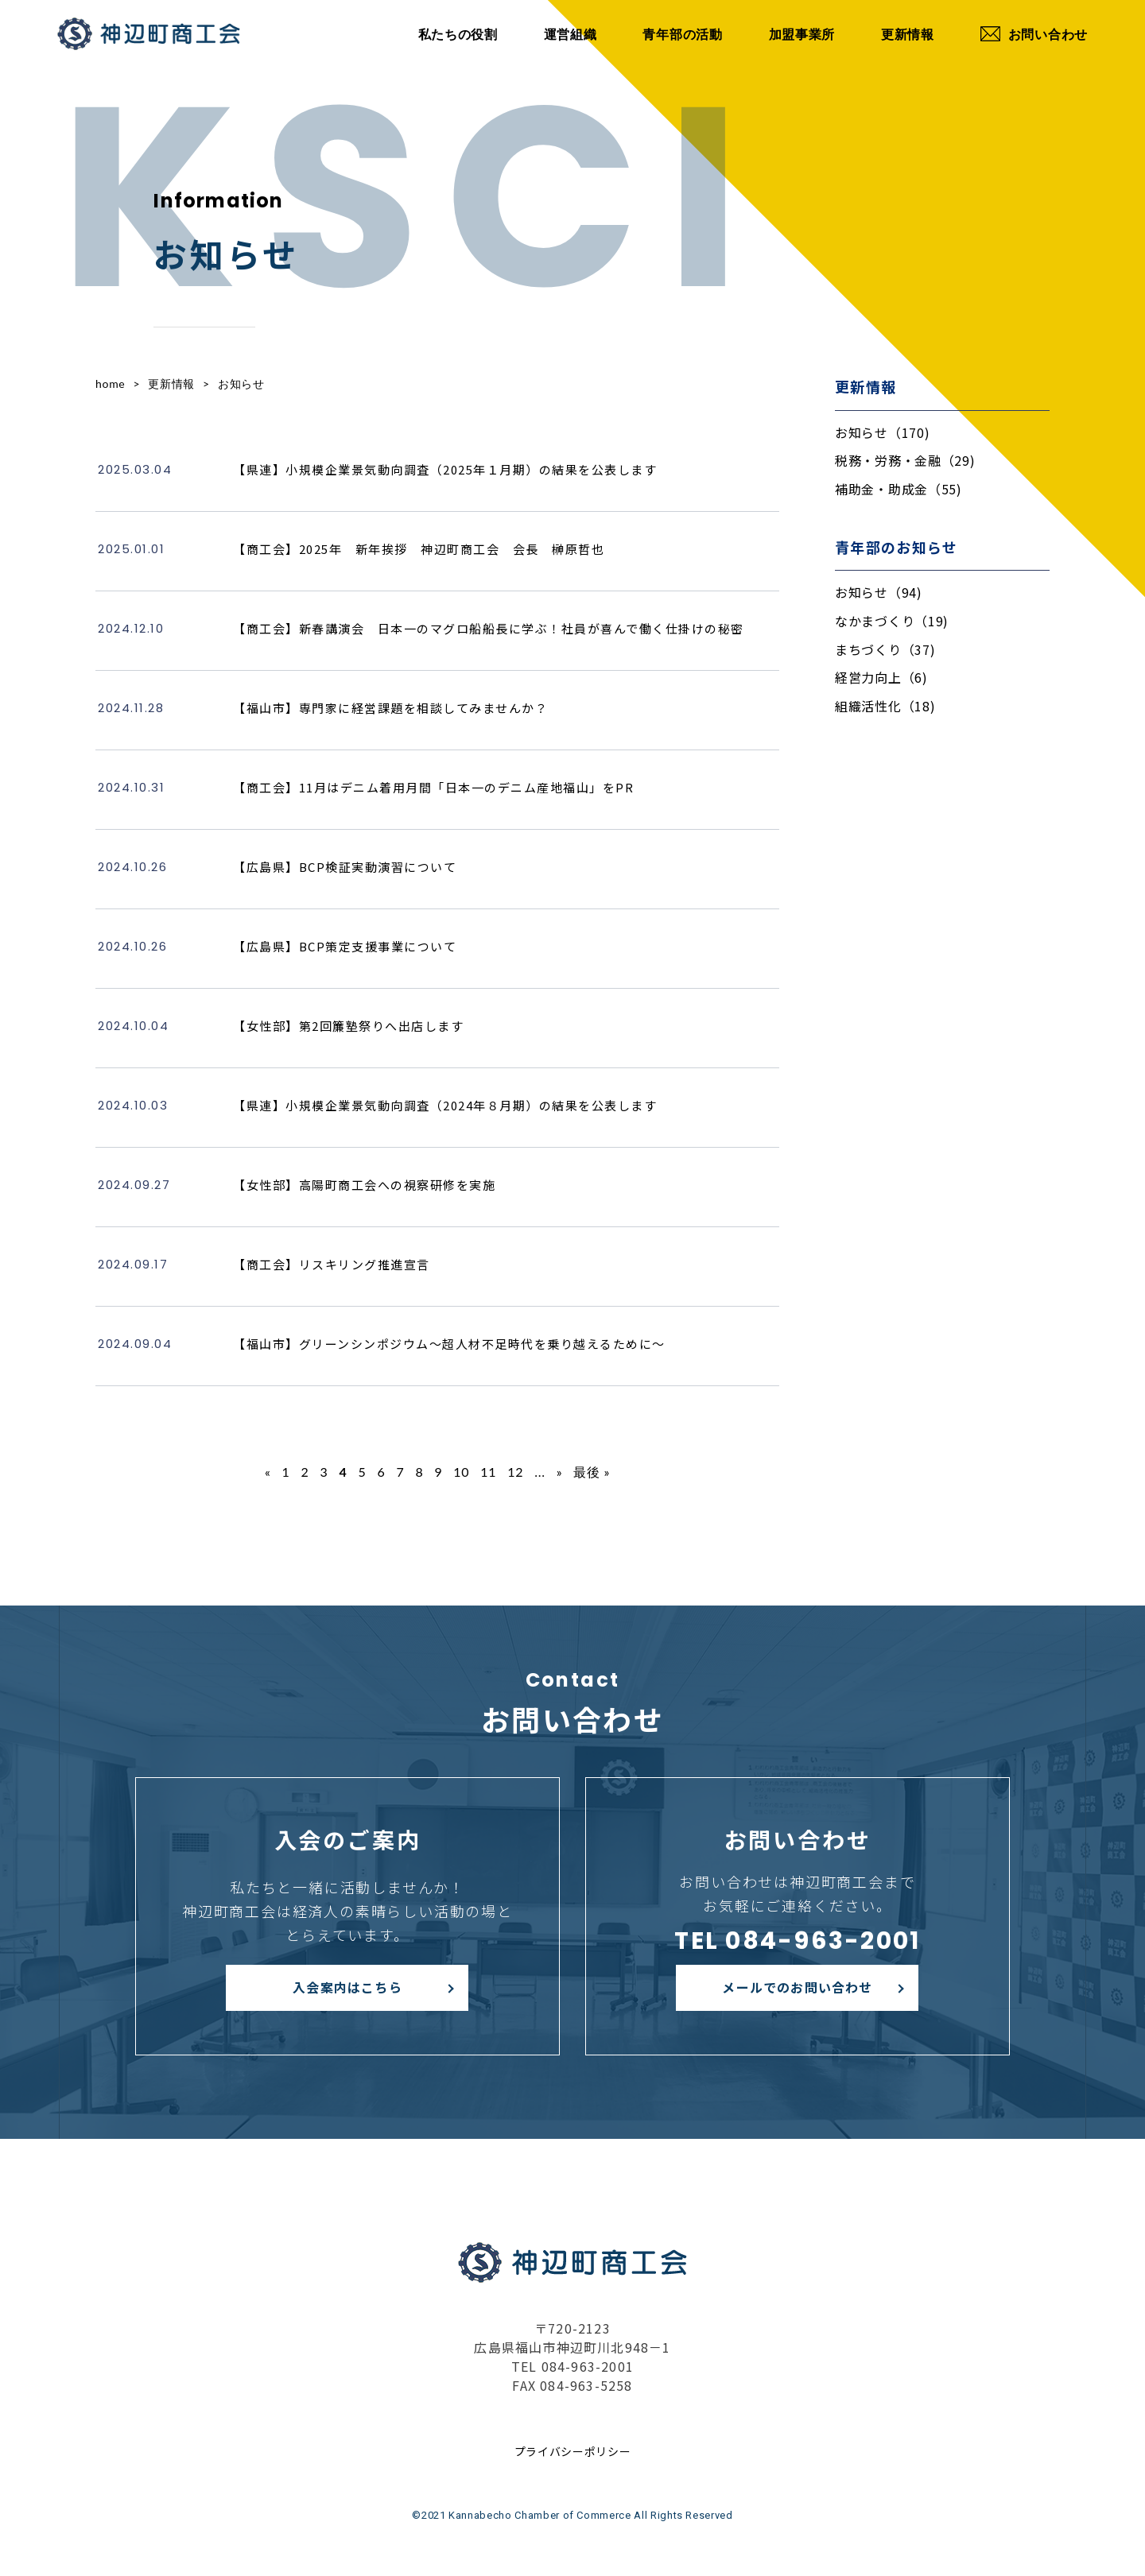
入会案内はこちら (347, 1987)
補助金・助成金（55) (898, 488)
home (110, 383)
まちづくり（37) (885, 649)
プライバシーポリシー (572, 2451)
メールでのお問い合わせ (797, 1987)
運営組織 (570, 33)
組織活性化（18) (885, 705)
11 (488, 1471)
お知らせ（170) (882, 432)
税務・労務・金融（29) (905, 460)
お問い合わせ (1034, 33)
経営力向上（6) (881, 677)
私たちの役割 (458, 33)
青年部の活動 (682, 33)
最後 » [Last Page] (591, 1471)
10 (461, 1471)
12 (515, 1471)
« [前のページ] (268, 1471)
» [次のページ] (560, 1471)
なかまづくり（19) (892, 620)
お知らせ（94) (878, 592)
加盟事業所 (802, 33)
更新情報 (907, 33)
